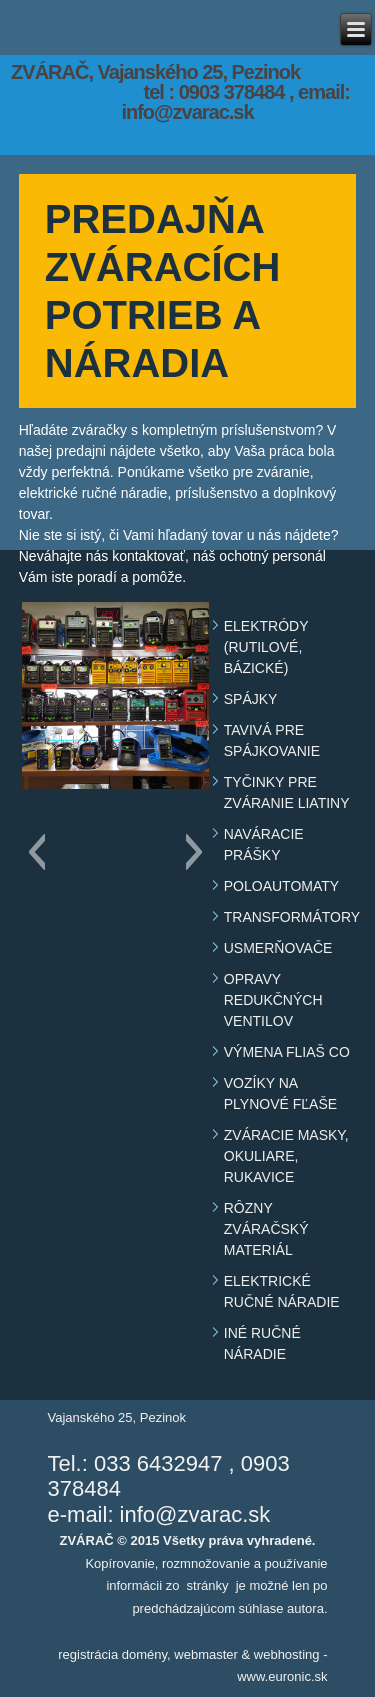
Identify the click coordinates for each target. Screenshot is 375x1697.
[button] (36, 852)
